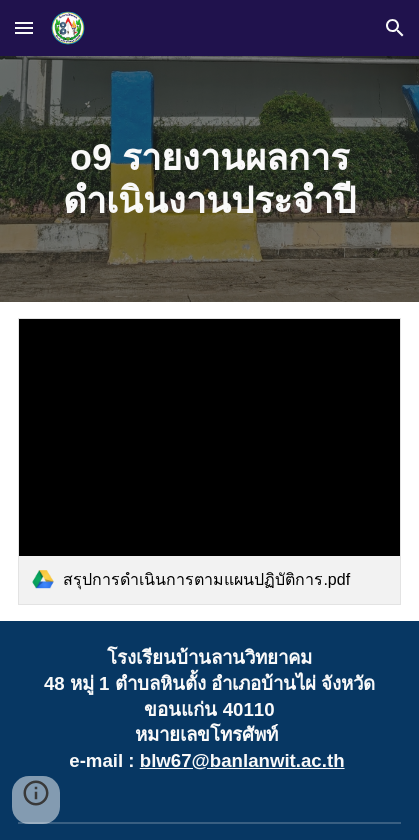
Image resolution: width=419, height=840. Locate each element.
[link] (209, 461)
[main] (209, 179)
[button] (24, 27)
